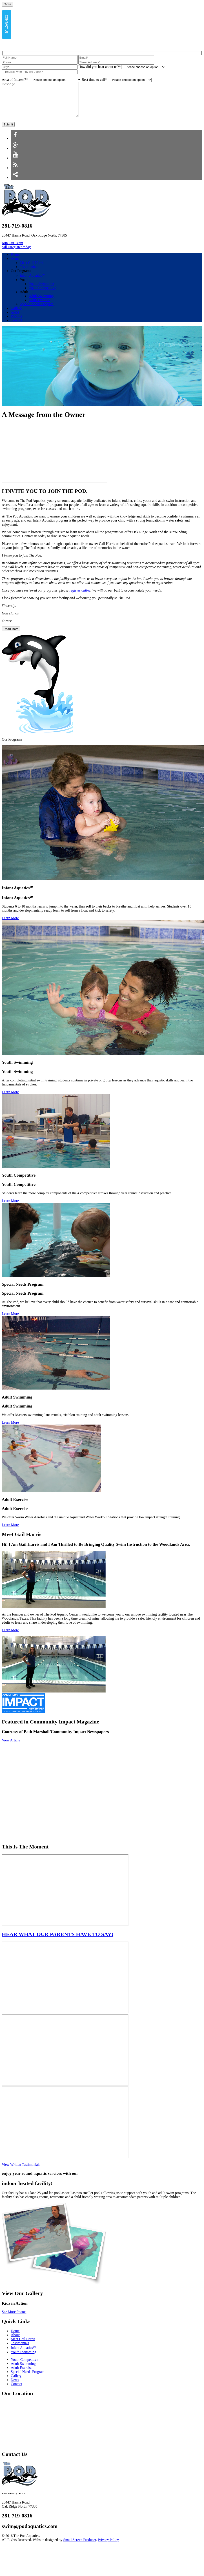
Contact (16, 327)
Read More (11, 635)
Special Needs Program (36, 311)
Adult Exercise (39, 307)
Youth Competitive (42, 294)
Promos (16, 323)
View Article (11, 1747)
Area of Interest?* (15, 79)
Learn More (10, 925)
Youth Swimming (41, 290)
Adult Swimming (41, 303)
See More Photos (14, 2318)
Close (7, 4)
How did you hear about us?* (99, 67)
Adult (24, 298)
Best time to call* (94, 79)
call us (6, 254)
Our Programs (21, 277)
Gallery (16, 315)
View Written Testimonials (21, 2171)
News (15, 319)
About (15, 265)
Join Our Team (12, 250)
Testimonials (29, 273)
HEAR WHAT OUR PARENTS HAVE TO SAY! (57, 1941)
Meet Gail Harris (32, 269)
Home (15, 261)
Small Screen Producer (79, 2546)
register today (21, 254)
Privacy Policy (108, 2546)
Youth (24, 286)
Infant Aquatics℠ (32, 282)
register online (79, 597)
